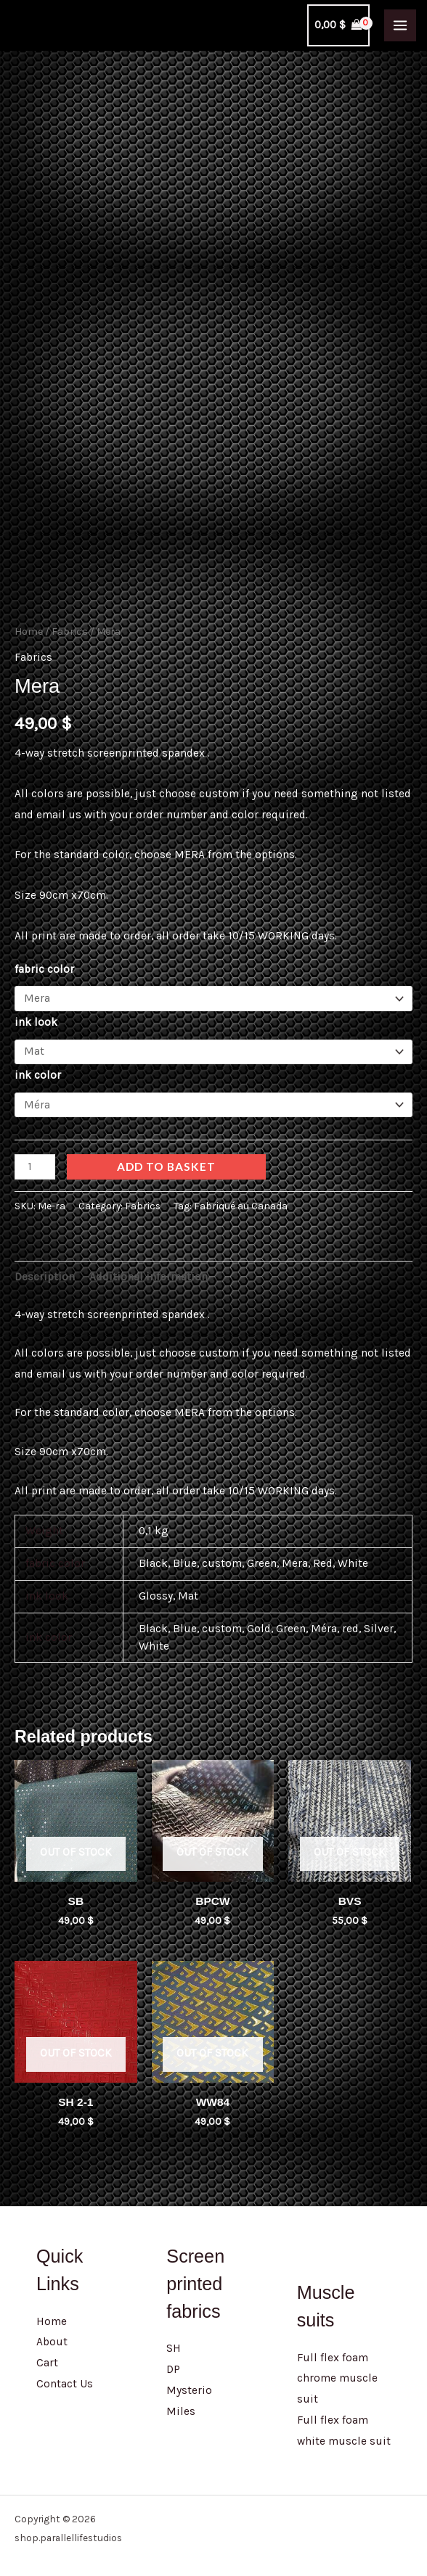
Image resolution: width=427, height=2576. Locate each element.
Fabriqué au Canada (241, 1199)
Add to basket (166, 1159)
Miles (180, 2404)
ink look (36, 1014)
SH (173, 2341)
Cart (47, 2355)
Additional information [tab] (148, 1269)
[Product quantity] (35, 1159)
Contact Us (64, 2376)
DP (173, 2362)
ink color (38, 1067)
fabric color (44, 961)
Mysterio (189, 2383)
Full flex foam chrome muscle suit (337, 2371)
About (52, 2335)
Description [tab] (45, 1269)
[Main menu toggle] (400, 25)
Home (29, 624)
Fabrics (70, 624)
